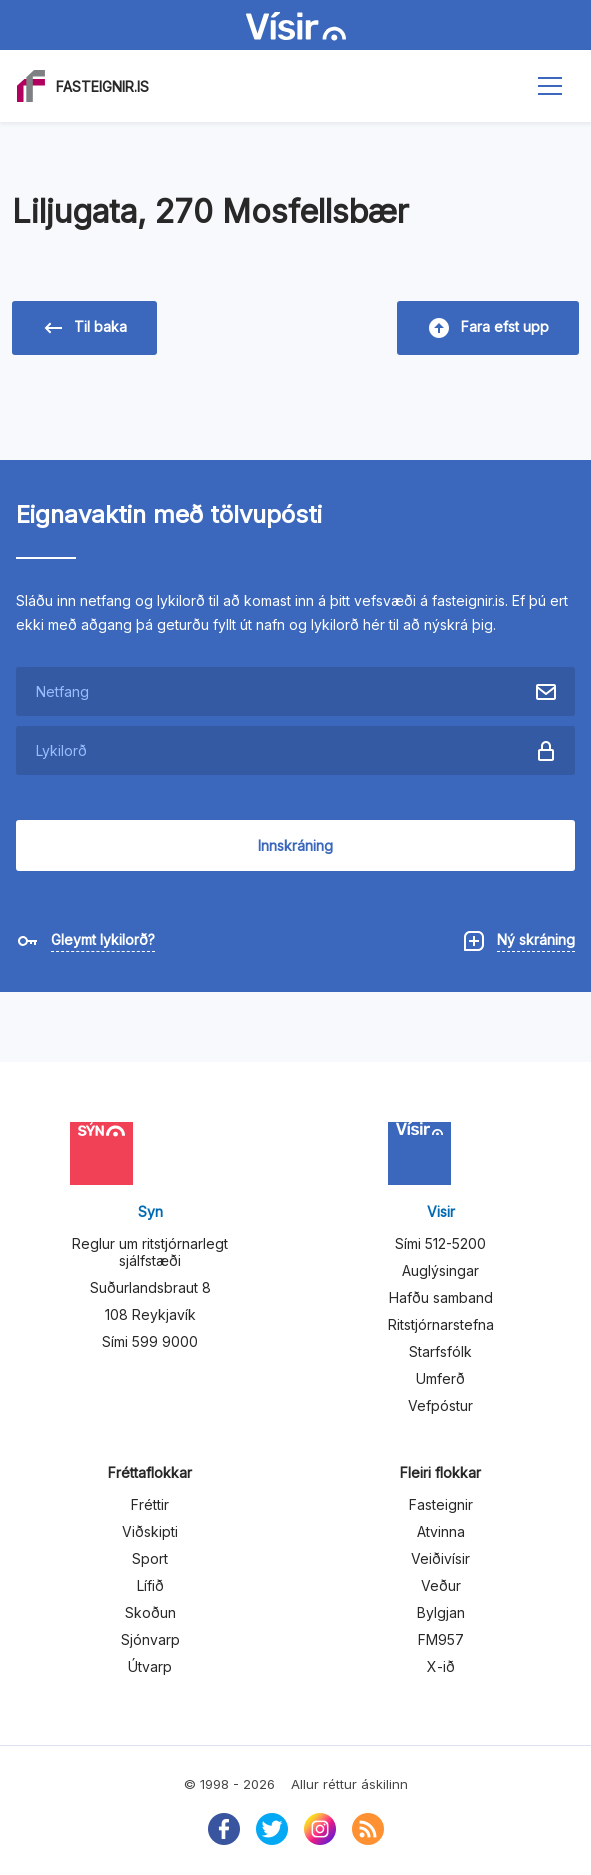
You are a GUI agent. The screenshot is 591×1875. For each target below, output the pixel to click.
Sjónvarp (150, 1639)
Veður (441, 1585)
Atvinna (441, 1531)
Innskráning (295, 845)
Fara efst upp (489, 328)
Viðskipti (150, 1531)
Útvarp (150, 1666)
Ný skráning (536, 939)
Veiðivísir (440, 1558)
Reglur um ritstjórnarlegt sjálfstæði (150, 1252)
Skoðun (150, 1612)
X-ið (441, 1666)
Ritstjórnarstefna (441, 1324)
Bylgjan (441, 1612)
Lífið (150, 1585)
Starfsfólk (440, 1351)
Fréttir (150, 1504)
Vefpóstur (440, 1405)
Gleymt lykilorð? (103, 939)
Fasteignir (441, 1504)
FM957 (441, 1639)
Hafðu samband (441, 1297)
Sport (150, 1558)
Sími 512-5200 (440, 1243)
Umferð (440, 1378)
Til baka (85, 328)
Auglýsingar (440, 1270)
